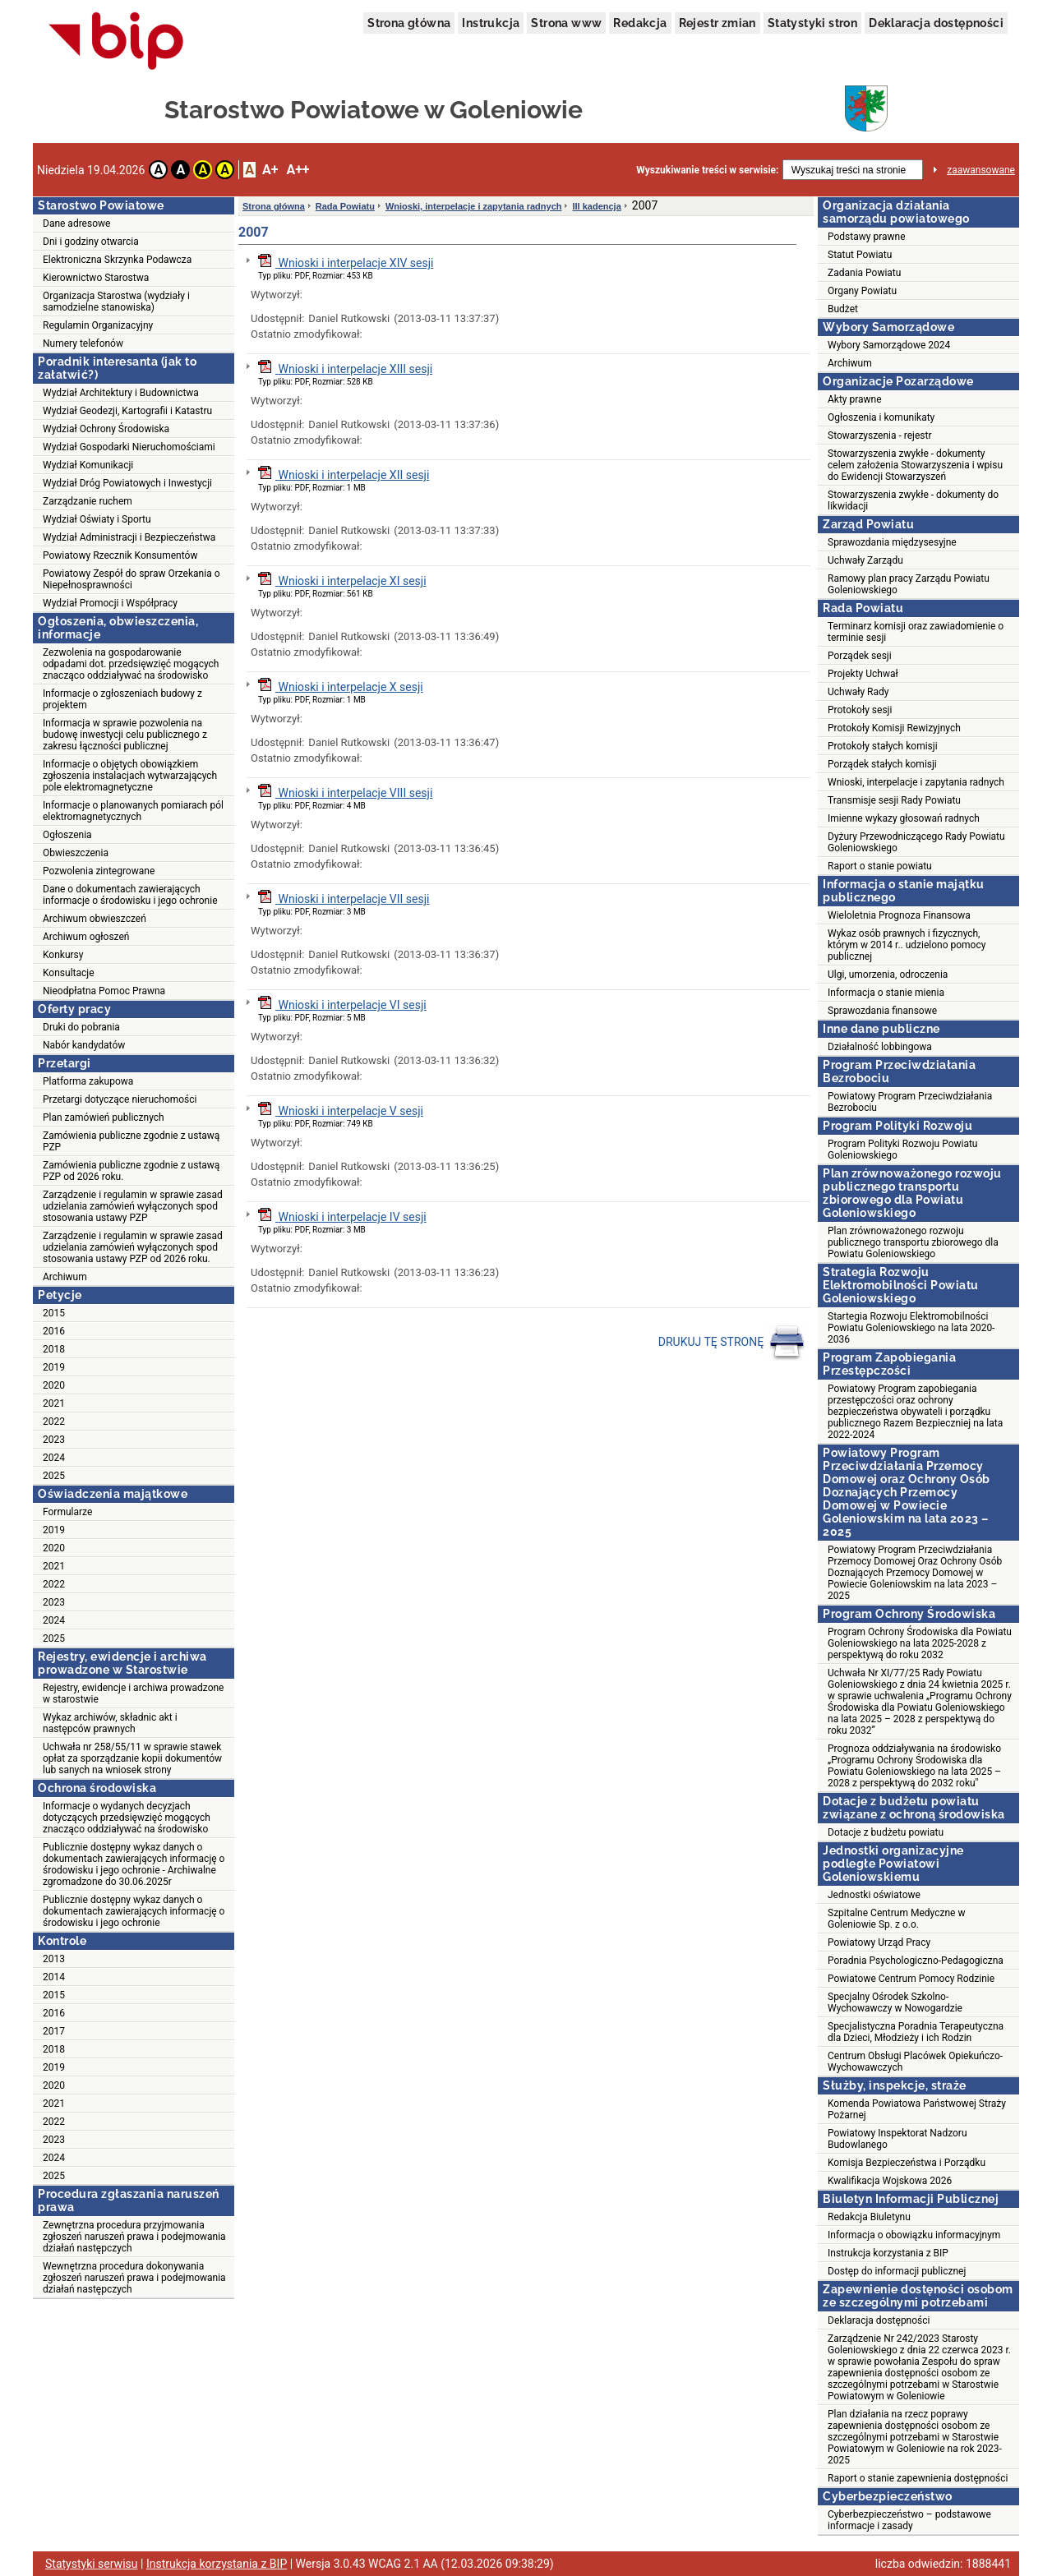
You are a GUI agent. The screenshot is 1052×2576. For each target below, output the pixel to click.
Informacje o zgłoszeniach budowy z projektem (122, 699)
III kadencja (596, 206)
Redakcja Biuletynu (869, 2217)
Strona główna (408, 23)
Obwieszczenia (75, 853)
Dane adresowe (76, 223)
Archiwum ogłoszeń (86, 936)
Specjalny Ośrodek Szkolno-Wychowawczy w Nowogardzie (895, 2002)
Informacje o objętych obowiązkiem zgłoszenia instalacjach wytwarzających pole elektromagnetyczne (130, 775)
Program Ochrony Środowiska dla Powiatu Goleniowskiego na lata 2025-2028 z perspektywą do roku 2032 (920, 1643)
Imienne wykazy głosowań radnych (904, 818)
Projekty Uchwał (863, 674)
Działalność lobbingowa (880, 1047)
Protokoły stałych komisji (883, 746)
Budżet (843, 309)
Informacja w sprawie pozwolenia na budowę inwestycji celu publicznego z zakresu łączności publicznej (125, 734)
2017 (54, 2031)
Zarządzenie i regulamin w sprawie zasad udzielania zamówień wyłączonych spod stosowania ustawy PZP (133, 1206)
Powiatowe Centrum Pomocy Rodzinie (911, 1978)
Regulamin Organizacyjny (98, 325)
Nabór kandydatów (84, 1045)
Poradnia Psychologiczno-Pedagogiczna (916, 1960)
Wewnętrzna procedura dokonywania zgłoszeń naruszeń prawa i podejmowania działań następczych (134, 2277)
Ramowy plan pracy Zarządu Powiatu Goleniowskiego (909, 584)
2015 (54, 1313)
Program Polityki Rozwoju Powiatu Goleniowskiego (902, 1149)
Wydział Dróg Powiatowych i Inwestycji (127, 483)
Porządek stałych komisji (882, 764)
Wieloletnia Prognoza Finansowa (899, 915)
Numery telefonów (83, 343)
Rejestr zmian (717, 23)
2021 (54, 1403)
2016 (54, 1331)
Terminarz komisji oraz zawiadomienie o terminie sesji (916, 631)
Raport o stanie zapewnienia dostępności (918, 2478)
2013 (54, 1959)
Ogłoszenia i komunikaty (881, 417)
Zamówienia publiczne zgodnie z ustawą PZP (131, 1141)
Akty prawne (855, 399)
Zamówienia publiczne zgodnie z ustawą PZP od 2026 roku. (131, 1170)
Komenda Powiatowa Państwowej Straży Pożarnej (917, 2109)
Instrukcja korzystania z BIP (888, 2253)
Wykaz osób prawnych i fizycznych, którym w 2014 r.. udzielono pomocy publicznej (906, 945)
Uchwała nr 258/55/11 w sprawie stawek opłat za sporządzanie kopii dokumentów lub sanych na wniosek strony (132, 1758)
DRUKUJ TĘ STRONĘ (731, 1343)
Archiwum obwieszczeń (94, 918)
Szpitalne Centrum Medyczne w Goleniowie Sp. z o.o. (896, 1918)
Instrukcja (490, 23)
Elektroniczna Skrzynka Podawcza (117, 259)
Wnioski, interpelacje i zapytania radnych (473, 206)
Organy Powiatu (862, 291)
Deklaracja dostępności (936, 23)
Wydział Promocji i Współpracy (110, 603)
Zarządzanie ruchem (87, 501)
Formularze (67, 1512)
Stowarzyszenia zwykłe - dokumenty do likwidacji (913, 500)
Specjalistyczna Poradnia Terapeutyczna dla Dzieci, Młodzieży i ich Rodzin (916, 2032)
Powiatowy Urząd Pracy (879, 1942)
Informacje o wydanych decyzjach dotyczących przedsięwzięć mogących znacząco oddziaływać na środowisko (126, 1817)
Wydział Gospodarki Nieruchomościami (129, 447)
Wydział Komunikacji (88, 465)
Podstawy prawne (867, 236)
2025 (54, 1476)
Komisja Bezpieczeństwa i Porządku (906, 2162)
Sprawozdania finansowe (882, 1010)
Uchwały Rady (858, 692)
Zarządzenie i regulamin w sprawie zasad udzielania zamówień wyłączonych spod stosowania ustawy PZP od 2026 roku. (133, 1247)
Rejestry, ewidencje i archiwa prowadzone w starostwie (133, 1693)
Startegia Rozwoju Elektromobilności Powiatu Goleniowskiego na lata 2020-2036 (911, 1328)
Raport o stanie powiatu (880, 866)
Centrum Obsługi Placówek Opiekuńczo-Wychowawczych (915, 2061)
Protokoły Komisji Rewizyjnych (894, 728)
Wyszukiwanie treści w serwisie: (707, 170)
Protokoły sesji (860, 710)
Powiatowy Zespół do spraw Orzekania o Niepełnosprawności (131, 579)
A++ (297, 169)
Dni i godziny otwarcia (91, 241)
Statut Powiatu (860, 254)
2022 (54, 1421)
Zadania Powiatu (864, 273)
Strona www (566, 23)
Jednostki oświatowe (874, 1895)
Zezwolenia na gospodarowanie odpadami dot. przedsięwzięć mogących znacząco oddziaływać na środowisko (131, 664)
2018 (54, 1349)
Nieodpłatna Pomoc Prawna (104, 991)
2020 (54, 1385)
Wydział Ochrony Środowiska (106, 429)
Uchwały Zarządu (865, 560)
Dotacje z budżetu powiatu (886, 1832)
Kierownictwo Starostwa (96, 277)
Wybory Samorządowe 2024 (889, 345)
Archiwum (65, 1277)
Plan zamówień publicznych (103, 1117)
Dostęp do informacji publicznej (897, 2271)
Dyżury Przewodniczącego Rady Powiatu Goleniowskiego (916, 842)
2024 (54, 1457)
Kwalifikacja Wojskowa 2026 (890, 2181)
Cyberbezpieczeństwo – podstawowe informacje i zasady (909, 2520)
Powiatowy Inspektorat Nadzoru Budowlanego (897, 2138)
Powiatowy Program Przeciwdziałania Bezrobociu (910, 1101)
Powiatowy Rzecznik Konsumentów (120, 555)
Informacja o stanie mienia (886, 992)
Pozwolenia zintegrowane (99, 871)
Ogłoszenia (67, 835)
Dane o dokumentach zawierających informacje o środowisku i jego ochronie (130, 894)
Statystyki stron (812, 23)
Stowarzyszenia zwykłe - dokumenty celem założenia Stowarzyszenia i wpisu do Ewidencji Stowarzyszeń (915, 465)
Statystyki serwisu (91, 2563)
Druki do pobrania (81, 1027)
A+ (270, 169)
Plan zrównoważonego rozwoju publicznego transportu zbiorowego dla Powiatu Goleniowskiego (913, 1242)
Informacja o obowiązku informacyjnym (914, 2235)
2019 (54, 1367)
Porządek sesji (860, 655)
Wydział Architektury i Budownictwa (121, 393)
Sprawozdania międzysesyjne (892, 542)
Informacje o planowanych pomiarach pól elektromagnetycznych (133, 811)
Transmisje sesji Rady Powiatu (894, 800)
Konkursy (63, 955)
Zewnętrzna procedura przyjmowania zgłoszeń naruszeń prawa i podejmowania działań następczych (134, 2236)
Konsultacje (69, 973)
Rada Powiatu (345, 206)
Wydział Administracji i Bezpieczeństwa (129, 537)
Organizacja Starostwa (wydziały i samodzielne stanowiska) (116, 301)
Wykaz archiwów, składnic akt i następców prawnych (110, 1723)
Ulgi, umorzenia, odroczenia (888, 974)
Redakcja (640, 23)
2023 (54, 1439)
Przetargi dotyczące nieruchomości (120, 1099)
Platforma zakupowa (88, 1081)
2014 (54, 1977)
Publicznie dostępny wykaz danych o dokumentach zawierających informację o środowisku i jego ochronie (133, 1911)
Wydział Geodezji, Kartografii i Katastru (127, 411)
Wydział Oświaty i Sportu (97, 519)
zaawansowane (981, 170)
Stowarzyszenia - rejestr (880, 435)
